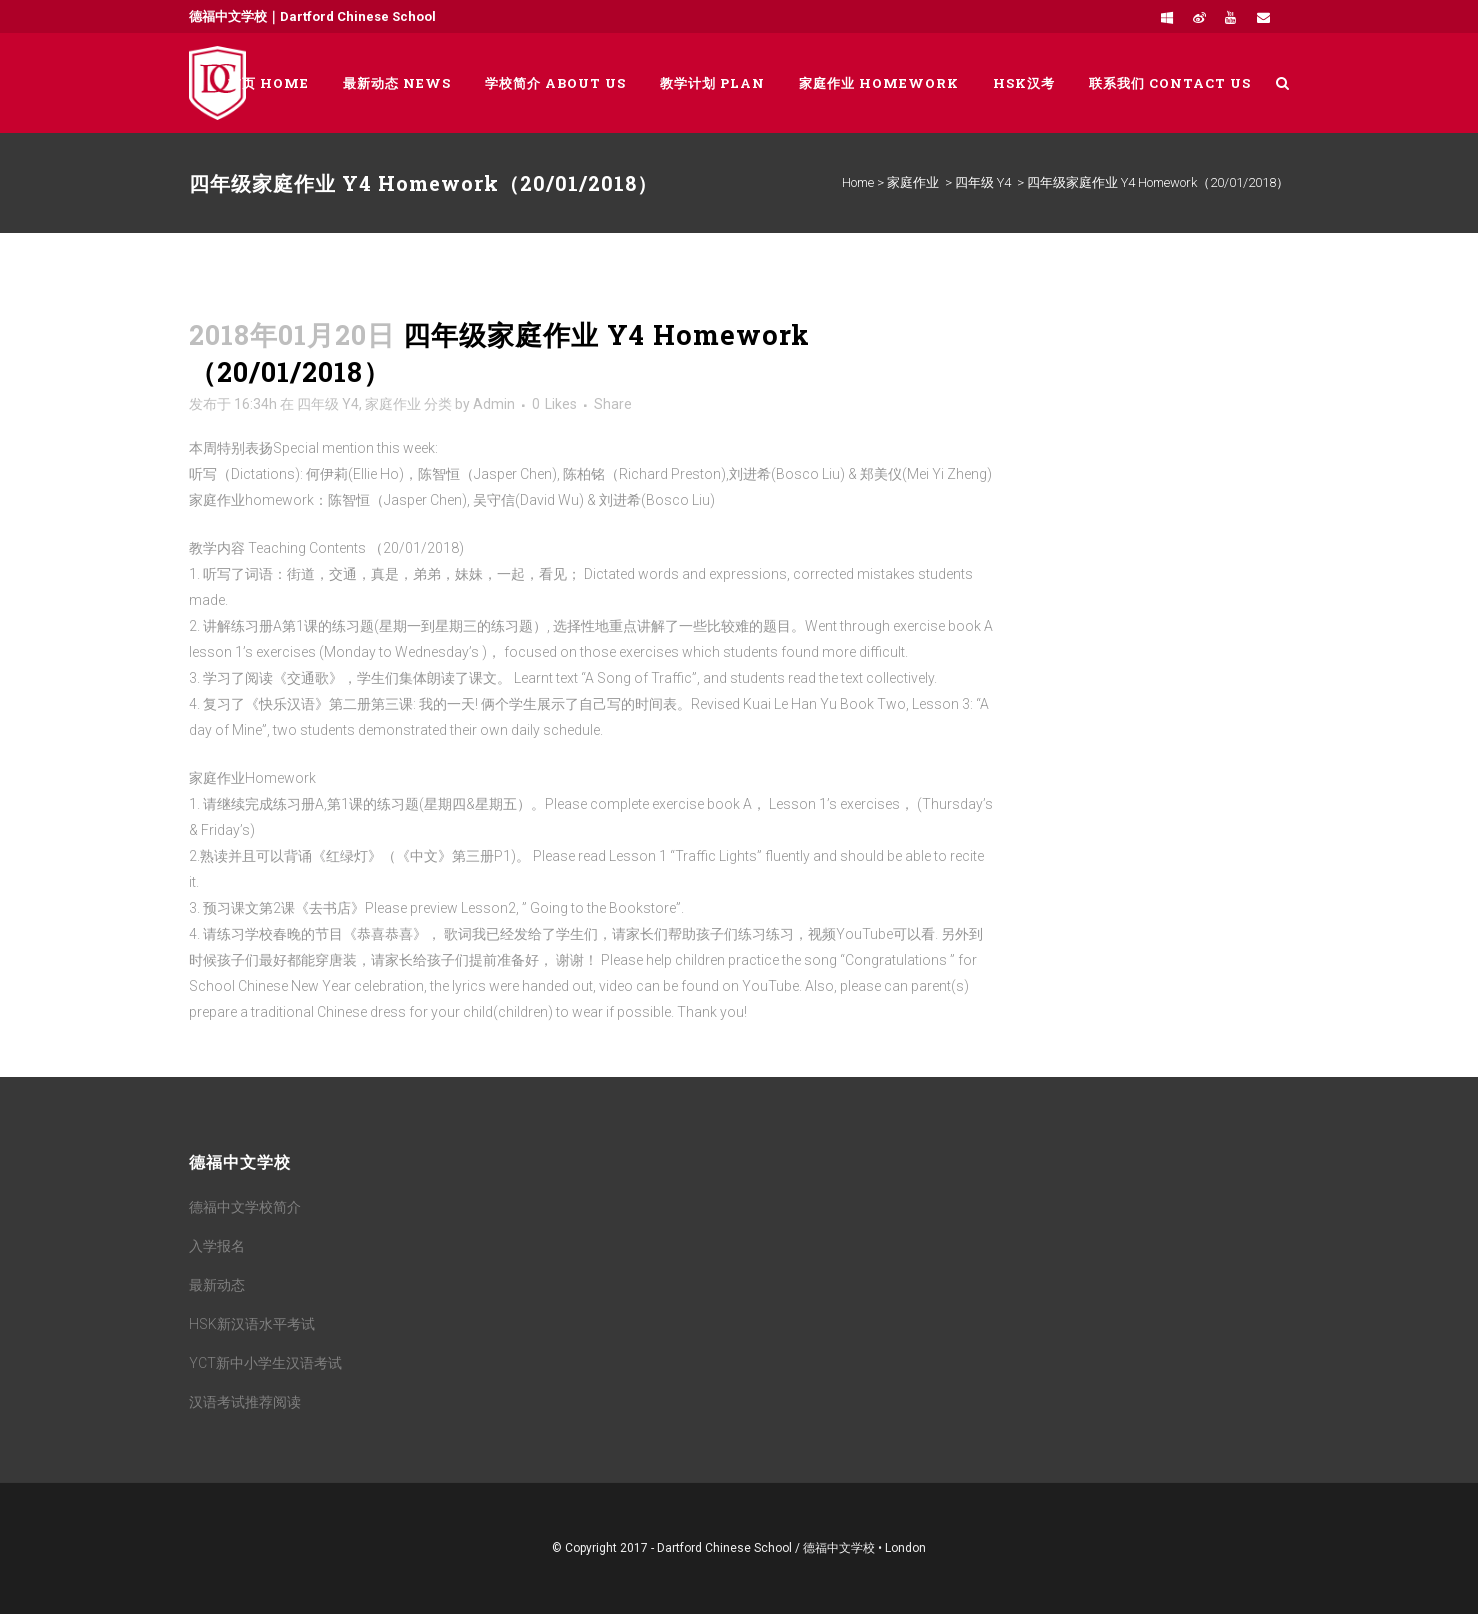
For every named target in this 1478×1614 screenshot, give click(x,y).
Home (858, 182)
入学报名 (217, 1246)
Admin (494, 404)
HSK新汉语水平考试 (252, 1324)
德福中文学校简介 (245, 1207)
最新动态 (217, 1285)
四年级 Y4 (983, 182)
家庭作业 (913, 182)
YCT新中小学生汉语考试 (265, 1363)
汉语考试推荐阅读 (245, 1402)
